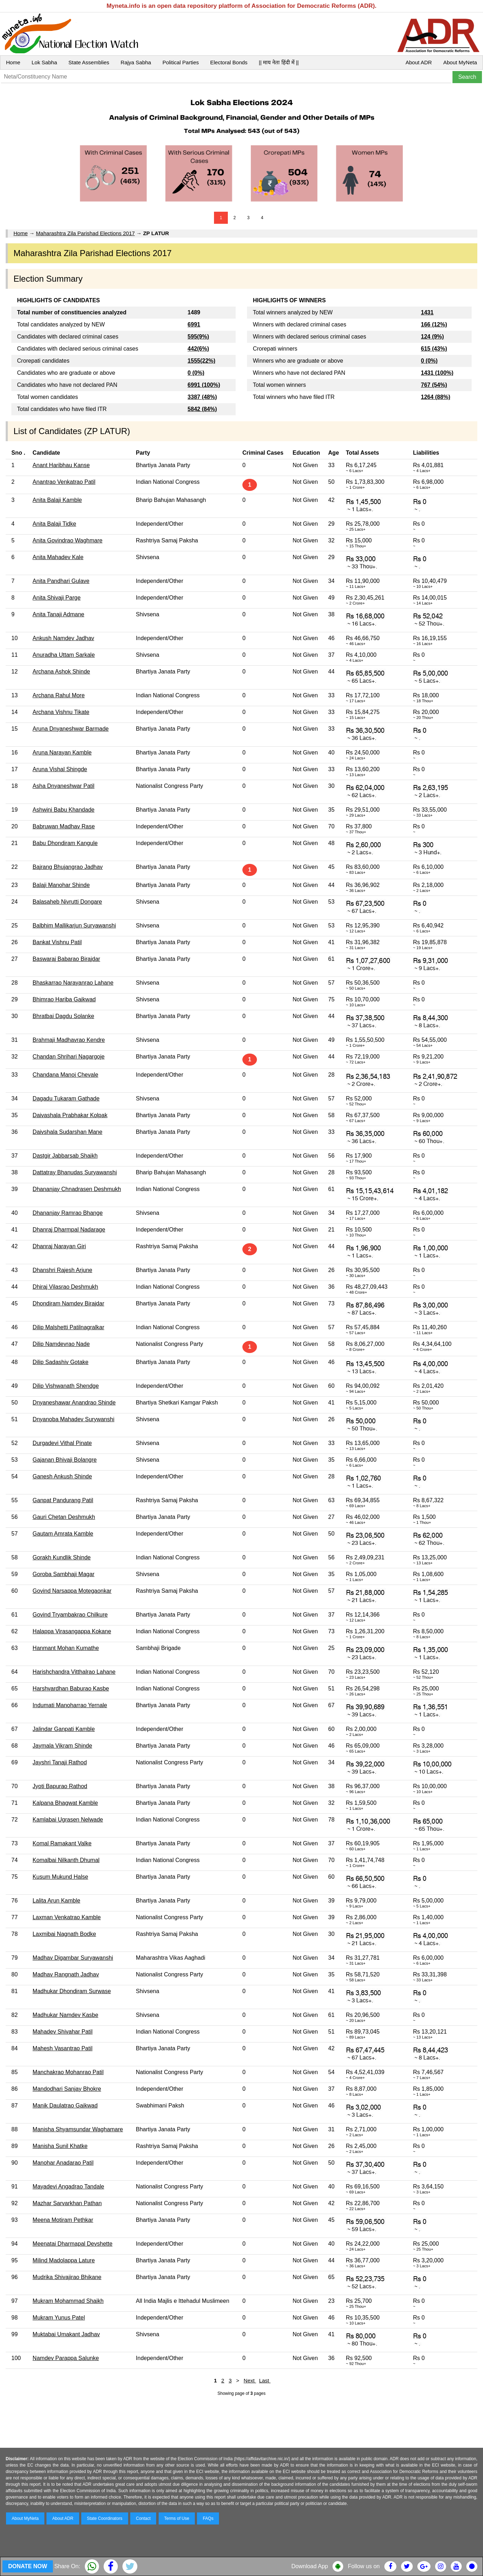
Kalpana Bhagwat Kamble (65, 1803)
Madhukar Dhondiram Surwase (72, 1991)
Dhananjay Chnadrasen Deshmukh (77, 1189)
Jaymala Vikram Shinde (62, 1746)
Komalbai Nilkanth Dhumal (66, 1860)
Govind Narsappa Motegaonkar (72, 1591)
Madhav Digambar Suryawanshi (73, 1958)
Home (13, 62)
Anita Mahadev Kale (58, 557)
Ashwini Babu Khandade (63, 810)
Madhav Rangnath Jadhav (66, 1974)
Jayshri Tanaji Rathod (60, 1762)
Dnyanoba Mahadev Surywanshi (73, 1419)
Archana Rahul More (59, 695)
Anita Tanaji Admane (58, 614)
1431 (427, 312)
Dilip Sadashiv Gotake (60, 1362)
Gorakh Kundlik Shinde (62, 1557)
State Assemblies (88, 62)
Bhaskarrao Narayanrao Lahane (73, 983)
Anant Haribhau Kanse (61, 465)
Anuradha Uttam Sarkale (64, 655)
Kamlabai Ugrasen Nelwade (68, 1820)
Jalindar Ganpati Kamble (64, 1729)
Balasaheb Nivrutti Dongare (67, 902)
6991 (194, 324)
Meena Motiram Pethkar (63, 2220)
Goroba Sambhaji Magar (63, 1574)
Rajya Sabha (136, 62)
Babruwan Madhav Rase (64, 826)
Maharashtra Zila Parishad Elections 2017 (85, 233)
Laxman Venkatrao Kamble (67, 1917)
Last (265, 2380)
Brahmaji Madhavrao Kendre (69, 1040)
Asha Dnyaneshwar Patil (63, 786)
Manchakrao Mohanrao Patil (68, 2072)
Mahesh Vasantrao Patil (63, 2048)
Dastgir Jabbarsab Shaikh (65, 1156)
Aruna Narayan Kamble (62, 752)
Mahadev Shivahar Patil (63, 2032)
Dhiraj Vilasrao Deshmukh (65, 1287)
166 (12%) (434, 324)
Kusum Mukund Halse (60, 1877)
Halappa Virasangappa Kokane (72, 1631)
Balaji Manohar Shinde (61, 885)
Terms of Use (177, 2518)
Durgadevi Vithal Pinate (62, 1443)
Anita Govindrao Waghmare (68, 540)
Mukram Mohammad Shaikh (68, 2301)
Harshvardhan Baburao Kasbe (71, 1688)
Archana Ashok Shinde (61, 672)
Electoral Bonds (228, 62)
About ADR (419, 62)
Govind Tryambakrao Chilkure (70, 1615)
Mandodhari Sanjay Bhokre (67, 2089)
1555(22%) (201, 361)
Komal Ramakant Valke (62, 1843)
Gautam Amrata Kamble (63, 1534)
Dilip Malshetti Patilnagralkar (68, 1327)
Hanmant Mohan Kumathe (66, 1648)
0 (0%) (196, 373)
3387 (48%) (202, 397)
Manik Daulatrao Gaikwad (65, 2106)
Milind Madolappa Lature (64, 2260)
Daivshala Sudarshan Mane (68, 1132)
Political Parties (181, 62)
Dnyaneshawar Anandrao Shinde (74, 1403)
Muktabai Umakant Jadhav (66, 2334)
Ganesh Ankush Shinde (62, 1476)
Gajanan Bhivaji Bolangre (65, 1460)
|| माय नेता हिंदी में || (278, 62)
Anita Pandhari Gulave (61, 581)
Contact (143, 2518)
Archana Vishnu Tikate (61, 712)
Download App (309, 2566)
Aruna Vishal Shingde (60, 769)
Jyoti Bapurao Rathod (60, 1786)
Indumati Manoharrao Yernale (70, 1705)
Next (250, 2380)
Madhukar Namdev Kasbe (65, 2015)
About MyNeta (460, 62)
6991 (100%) (204, 385)
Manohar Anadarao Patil (63, 2163)
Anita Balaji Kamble (57, 500)
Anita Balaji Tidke (54, 524)
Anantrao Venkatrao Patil (64, 482)
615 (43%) (434, 349)
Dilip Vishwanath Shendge (66, 1386)
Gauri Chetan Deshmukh (64, 1517)
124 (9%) (432, 337)
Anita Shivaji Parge (57, 598)
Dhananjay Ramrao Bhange (68, 1213)
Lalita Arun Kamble (56, 1901)
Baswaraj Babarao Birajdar (66, 959)
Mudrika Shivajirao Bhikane (67, 2277)
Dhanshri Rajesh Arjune (62, 1270)
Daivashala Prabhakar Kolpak (70, 1115)
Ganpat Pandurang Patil (63, 1500)
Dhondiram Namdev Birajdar (68, 1303)
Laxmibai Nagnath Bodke (64, 1934)
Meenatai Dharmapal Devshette (72, 2244)
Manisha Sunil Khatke (60, 2146)
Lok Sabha (44, 62)
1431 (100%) (437, 373)
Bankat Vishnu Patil (57, 942)
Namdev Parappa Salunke (66, 2358)
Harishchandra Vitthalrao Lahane (74, 1672)
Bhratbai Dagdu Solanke (63, 1016)
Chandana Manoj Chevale (65, 1075)
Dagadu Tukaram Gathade (66, 1098)
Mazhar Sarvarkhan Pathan (67, 2203)
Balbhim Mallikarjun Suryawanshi (74, 925)
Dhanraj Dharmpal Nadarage (69, 1230)
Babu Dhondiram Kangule (65, 843)
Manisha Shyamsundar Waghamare (78, 2129)
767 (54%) (434, 385)
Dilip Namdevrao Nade (61, 1344)
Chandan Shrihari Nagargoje (69, 1057)
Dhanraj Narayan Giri (59, 1246)
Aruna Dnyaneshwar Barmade (71, 729)
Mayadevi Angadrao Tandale (68, 2186)
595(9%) (198, 337)
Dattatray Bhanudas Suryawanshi (75, 1172)
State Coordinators (104, 2518)
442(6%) (198, 349)
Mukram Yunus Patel (59, 2318)
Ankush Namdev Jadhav (63, 638)
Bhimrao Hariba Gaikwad (64, 999)
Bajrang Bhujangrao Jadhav (68, 867)
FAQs (208, 2518)
